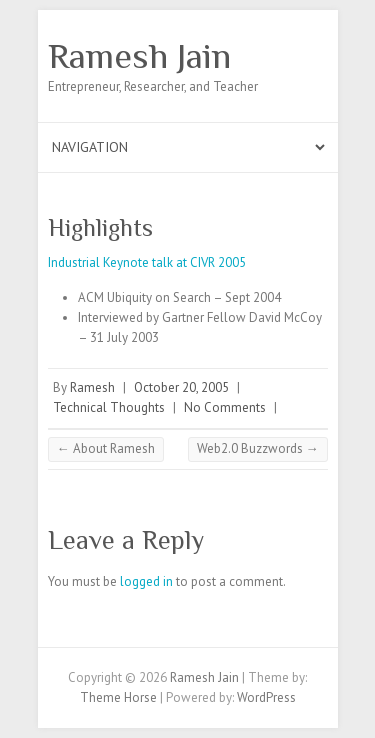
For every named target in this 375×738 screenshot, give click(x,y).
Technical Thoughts (109, 407)
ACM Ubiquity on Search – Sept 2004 (179, 297)
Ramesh (92, 387)
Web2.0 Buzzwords (258, 448)
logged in (146, 581)
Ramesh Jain (139, 56)
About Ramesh (106, 448)
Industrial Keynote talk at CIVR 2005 (147, 262)
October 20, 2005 (181, 387)
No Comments (225, 407)
